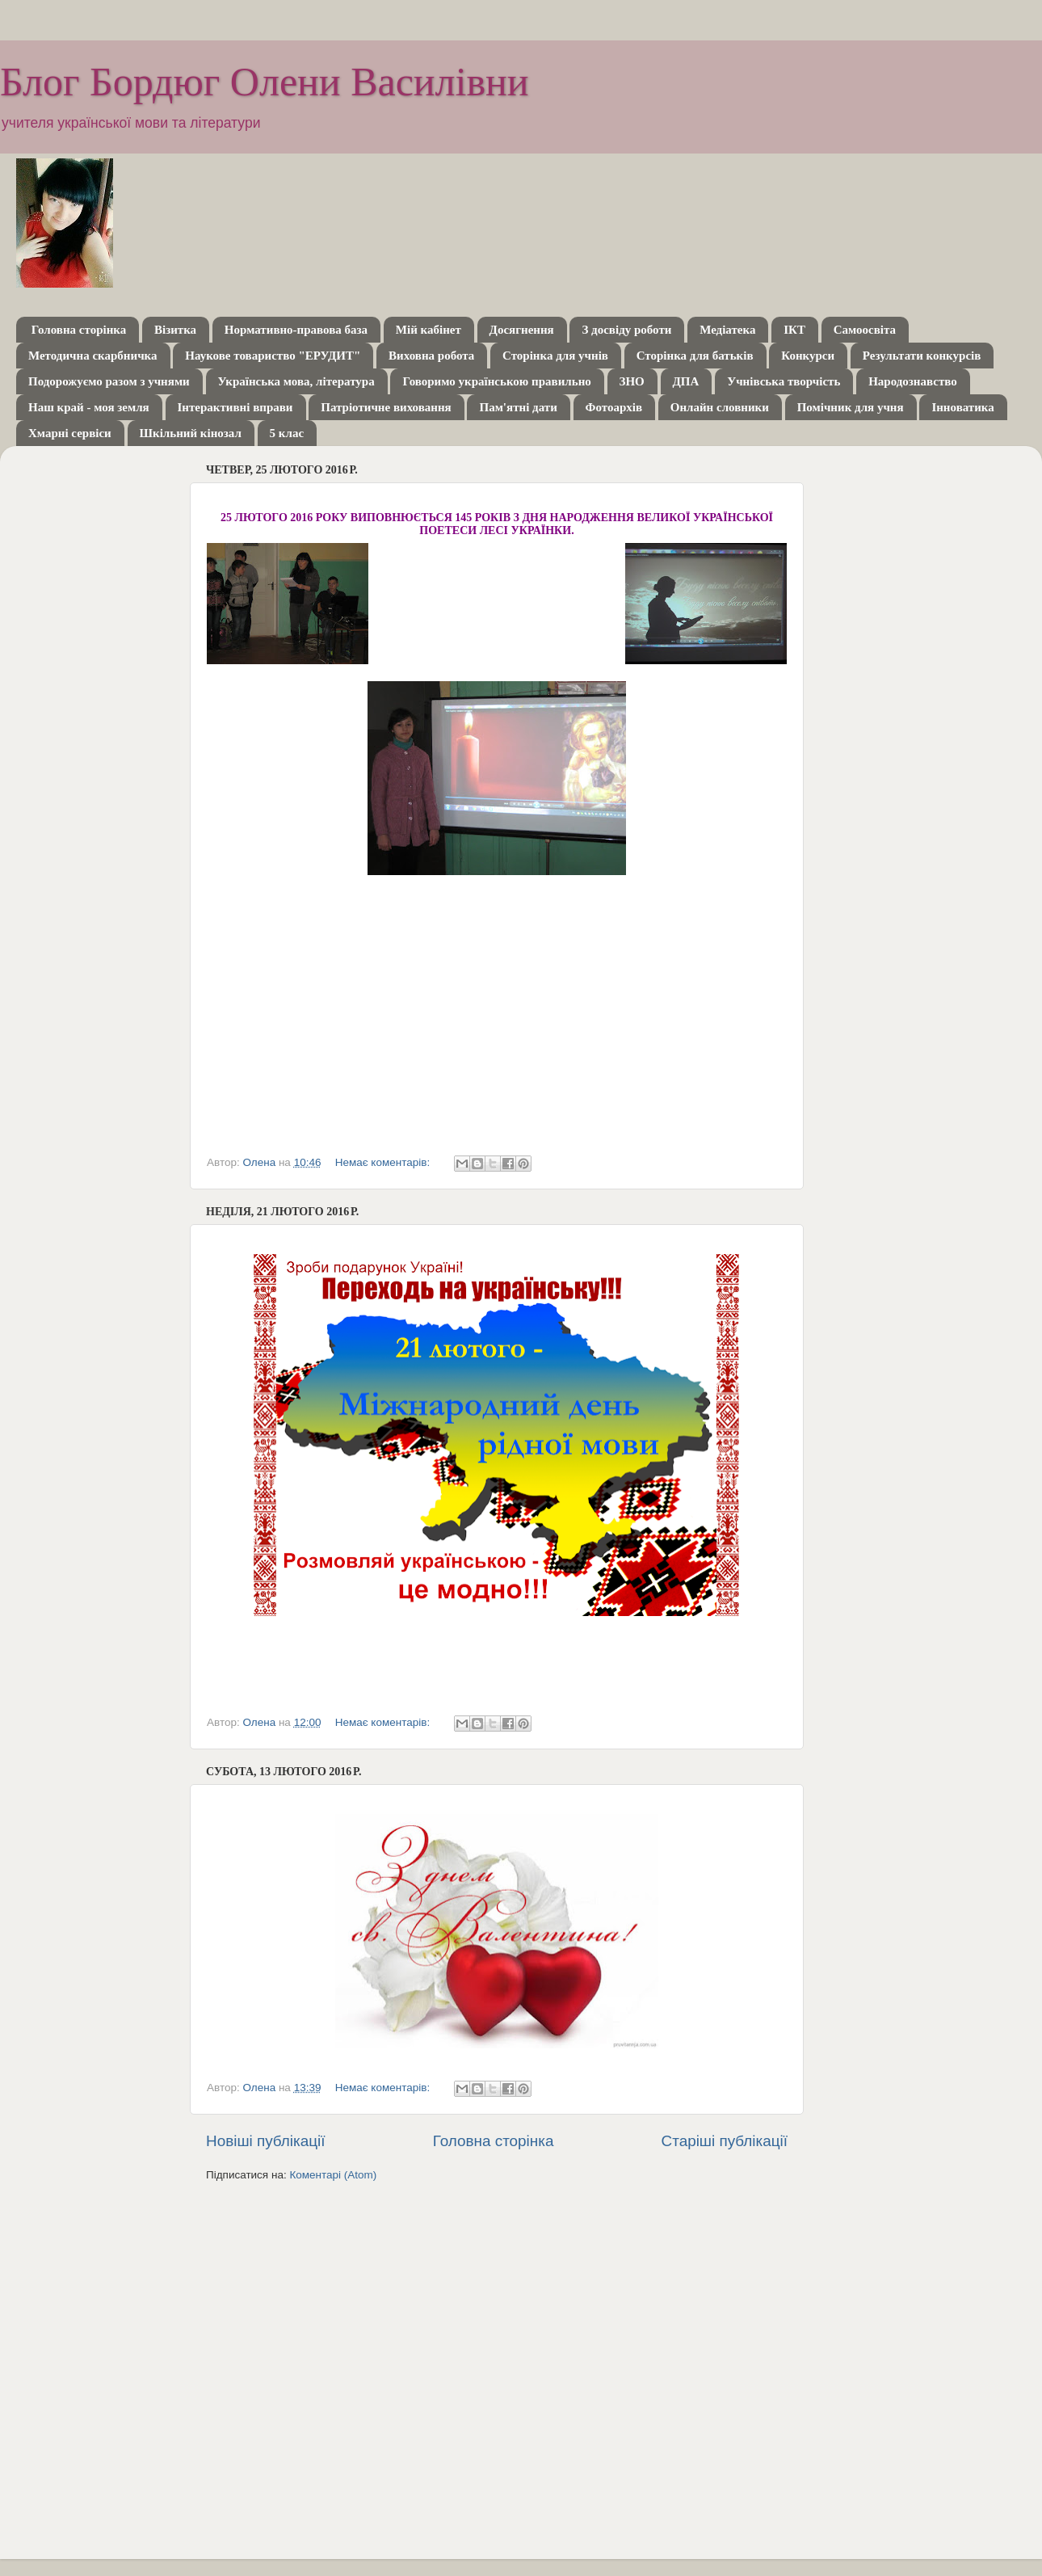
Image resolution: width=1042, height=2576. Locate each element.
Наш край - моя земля (88, 407)
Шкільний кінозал (191, 433)
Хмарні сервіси (69, 433)
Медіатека (727, 329)
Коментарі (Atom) (332, 2175)
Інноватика (962, 407)
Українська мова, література (296, 381)
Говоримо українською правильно (496, 381)
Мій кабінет (428, 329)
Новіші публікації (266, 2140)
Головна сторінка (79, 329)
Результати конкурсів (922, 355)
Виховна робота (431, 355)
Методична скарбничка (93, 355)
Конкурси (807, 355)
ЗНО (632, 381)
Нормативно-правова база (296, 329)
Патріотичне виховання (386, 407)
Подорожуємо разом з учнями (109, 381)
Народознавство (912, 381)
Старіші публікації (725, 2140)
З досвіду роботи (626, 329)
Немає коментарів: (384, 1162)
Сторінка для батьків (695, 355)
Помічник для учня (850, 407)
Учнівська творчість (783, 381)
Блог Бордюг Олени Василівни (264, 81)
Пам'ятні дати (518, 407)
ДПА (686, 381)
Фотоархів (614, 407)
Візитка (175, 329)
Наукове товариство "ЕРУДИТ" (272, 355)
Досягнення (521, 329)
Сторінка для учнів (555, 355)
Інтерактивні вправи (235, 407)
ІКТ (794, 329)
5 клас (287, 433)
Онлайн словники (719, 407)
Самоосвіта (865, 329)
